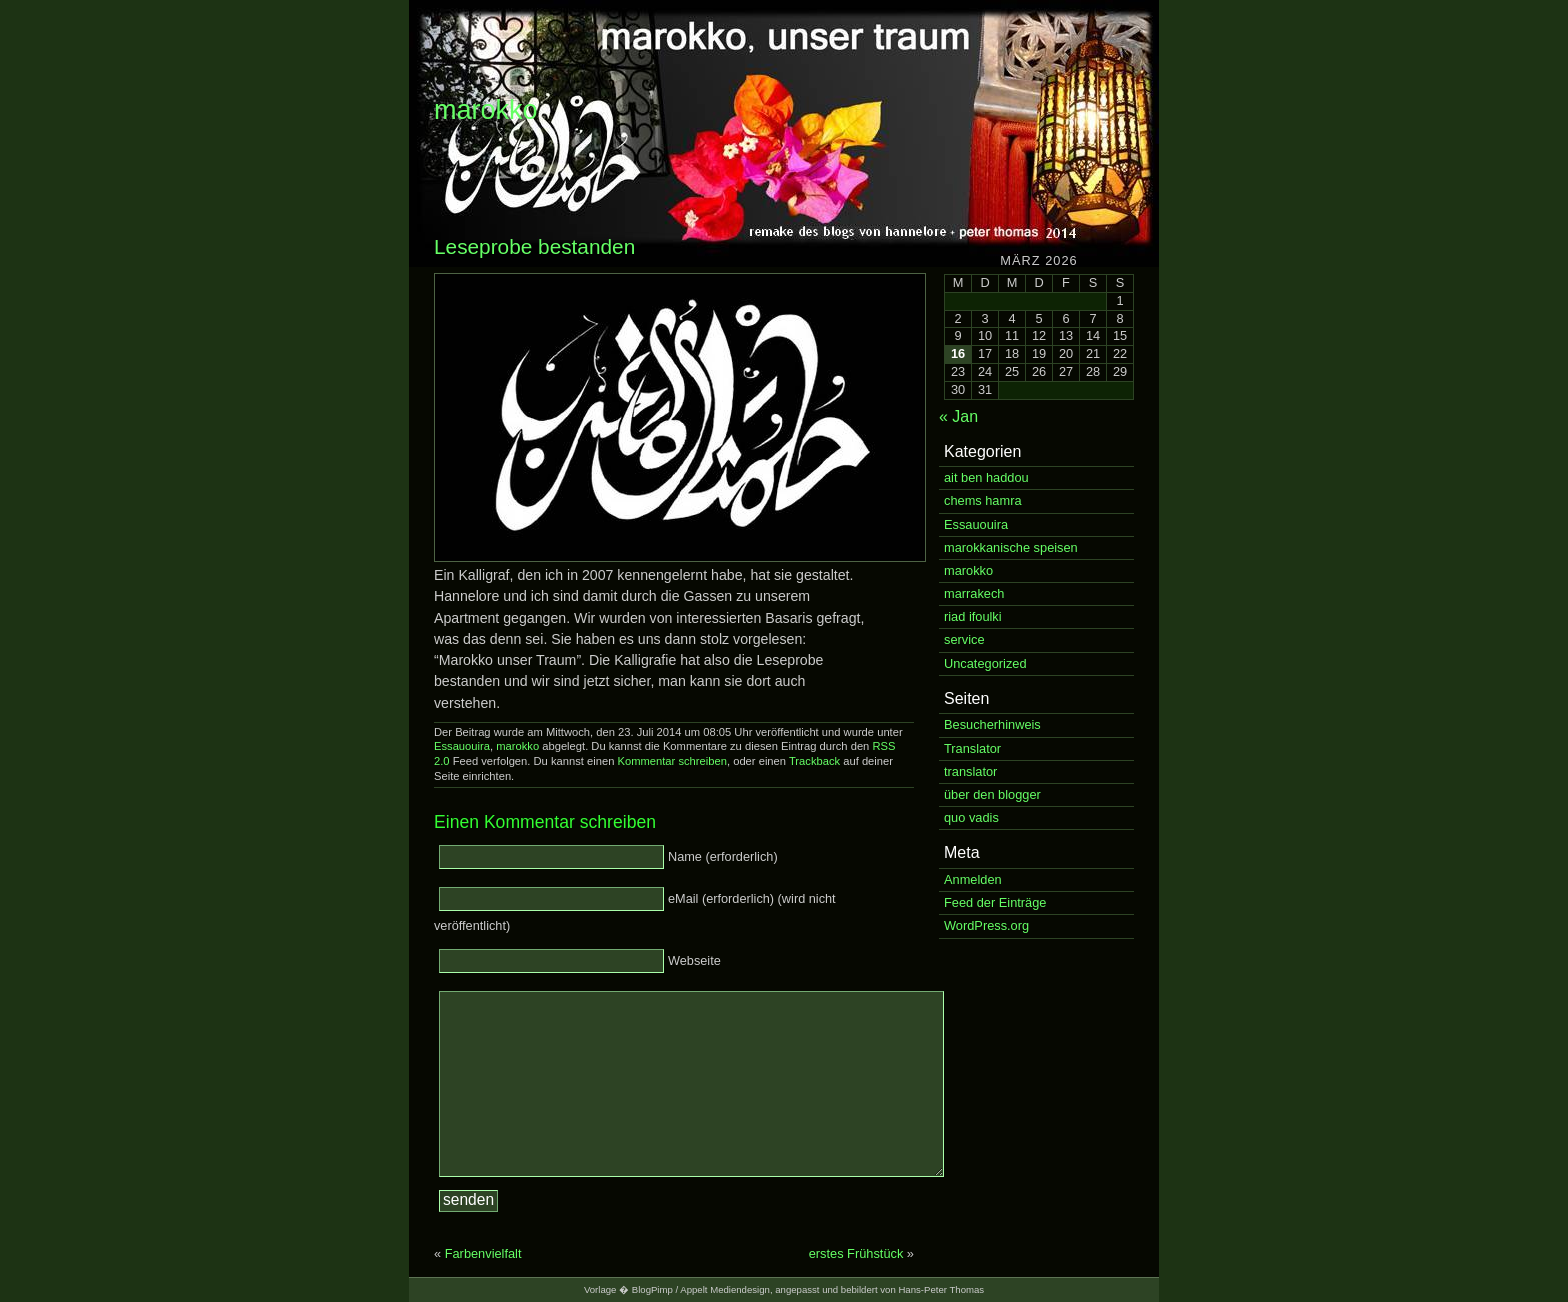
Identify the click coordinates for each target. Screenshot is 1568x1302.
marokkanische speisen (1011, 547)
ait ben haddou (986, 477)
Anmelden (973, 879)
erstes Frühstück (856, 1253)
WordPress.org (986, 925)
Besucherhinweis (992, 724)
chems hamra (983, 500)
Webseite (694, 960)
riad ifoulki (973, 616)
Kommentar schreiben (671, 761)
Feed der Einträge (995, 902)
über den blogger (992, 794)
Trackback (814, 761)
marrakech (974, 593)
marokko (486, 110)
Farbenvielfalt (483, 1253)
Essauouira (462, 746)
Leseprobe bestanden (534, 246)
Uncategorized (985, 663)
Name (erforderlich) (723, 856)
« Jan (958, 416)
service (964, 639)
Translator (972, 748)
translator (970, 771)
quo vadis (971, 817)
